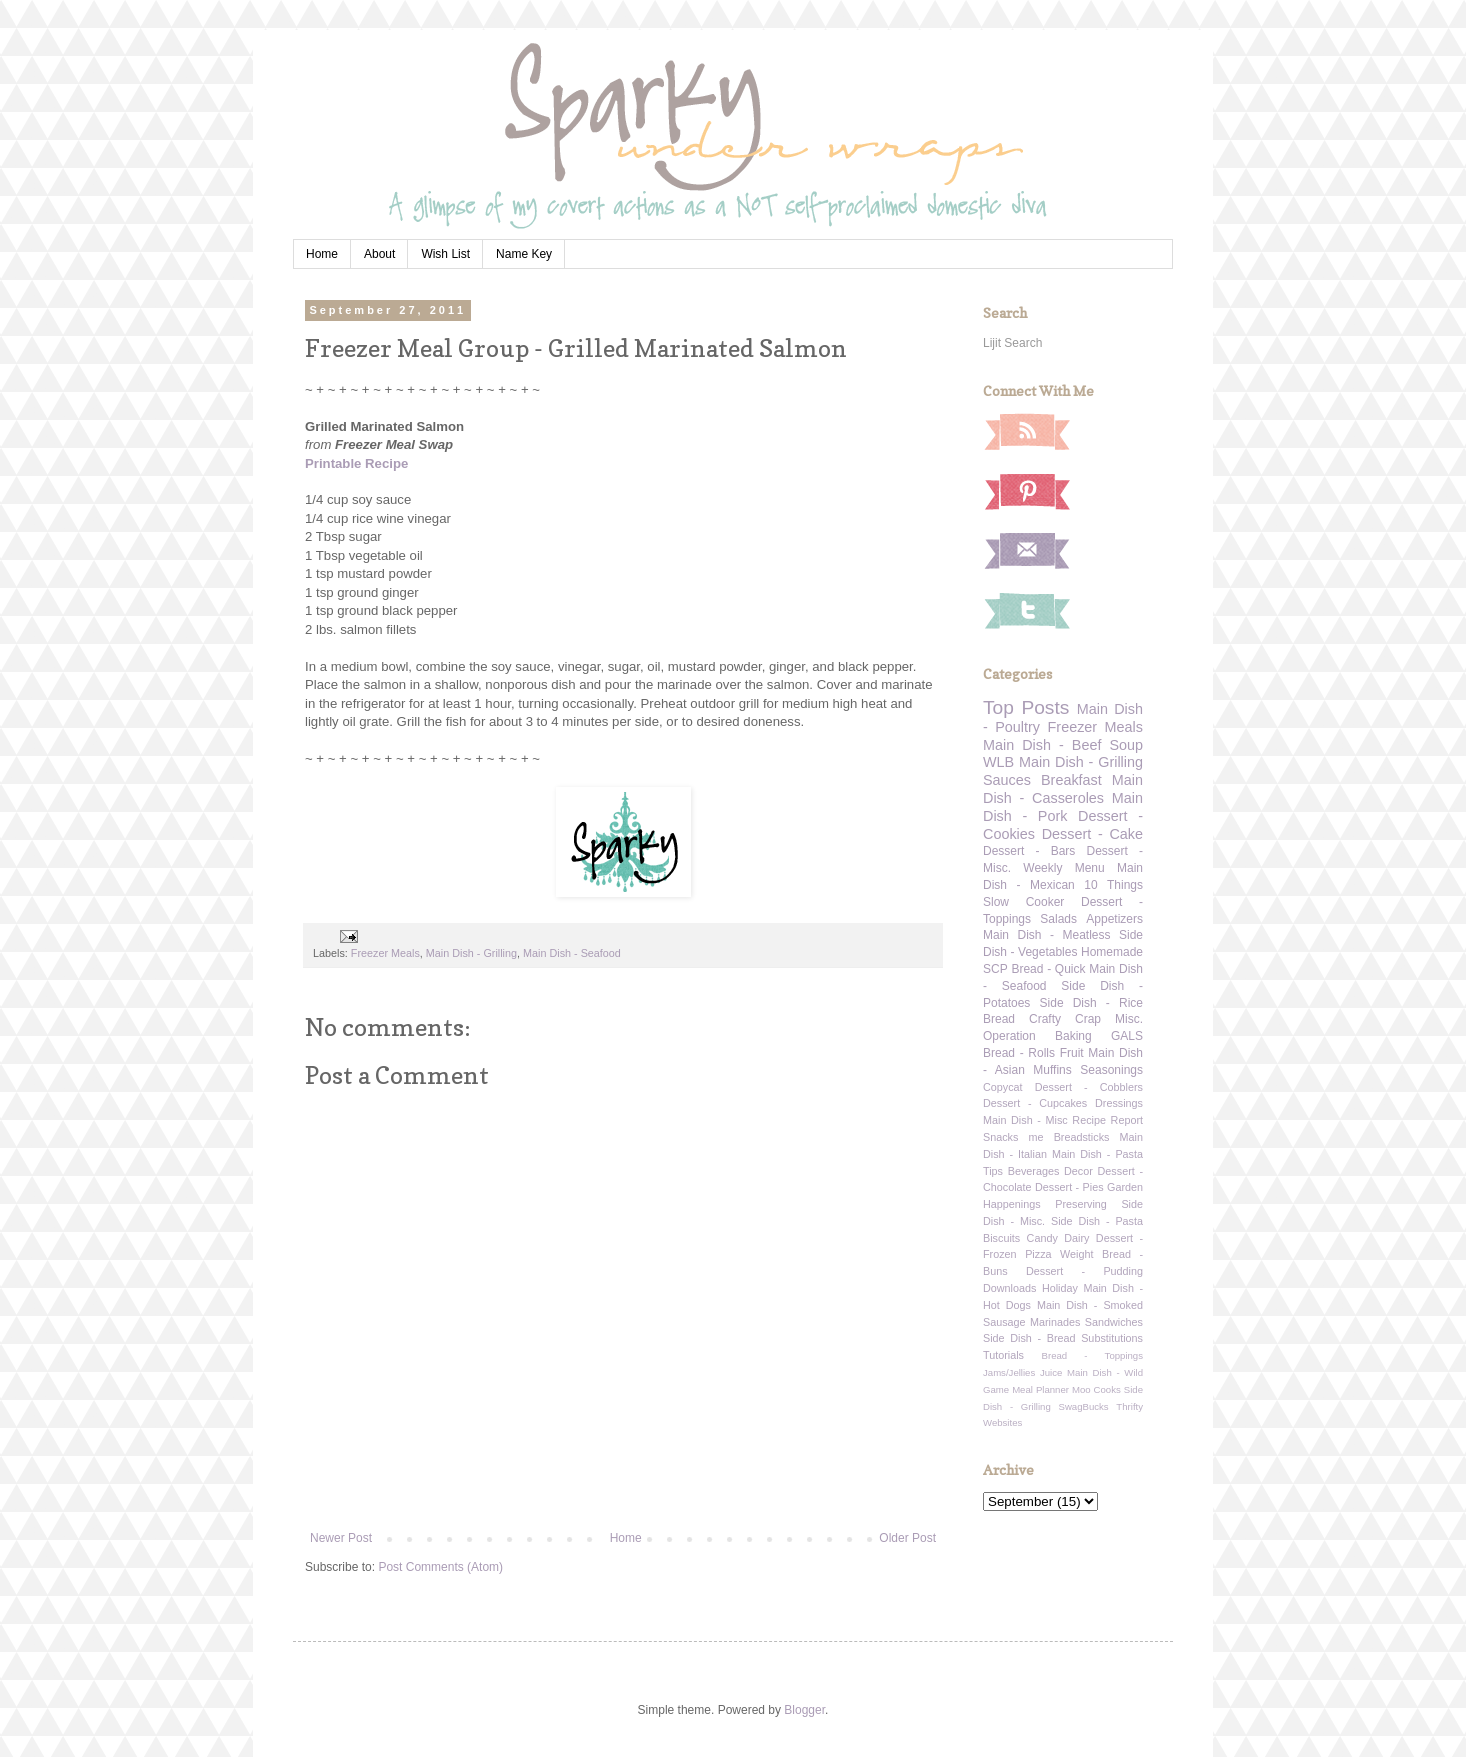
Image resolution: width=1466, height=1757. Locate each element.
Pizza (1038, 1254)
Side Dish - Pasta (1097, 1221)
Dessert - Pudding (1084, 1271)
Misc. (1129, 1019)
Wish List (445, 254)
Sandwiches (1114, 1322)
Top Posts (1026, 707)
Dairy (1076, 1238)
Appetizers (1114, 919)
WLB (998, 762)
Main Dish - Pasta (1097, 1154)
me (1036, 1137)
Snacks (1000, 1137)
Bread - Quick (1048, 969)
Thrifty (1129, 1406)
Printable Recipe (356, 463)
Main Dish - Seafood (572, 953)
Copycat (1003, 1087)
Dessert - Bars (1029, 851)
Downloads (1009, 1288)
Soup (1126, 745)
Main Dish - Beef (1042, 745)
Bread (999, 1019)
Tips (993, 1171)
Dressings (1119, 1103)
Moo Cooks (1096, 1389)
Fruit (1072, 1053)
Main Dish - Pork (1063, 807)
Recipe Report (1107, 1120)
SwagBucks (1083, 1406)
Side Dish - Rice (1091, 1003)
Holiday (1060, 1288)
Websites (1002, 1422)
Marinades (1055, 1322)
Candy (1042, 1238)
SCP (995, 969)
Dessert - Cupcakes (1035, 1103)
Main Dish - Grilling (471, 953)
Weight (1076, 1254)
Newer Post (341, 1538)
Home (322, 254)
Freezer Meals (385, 953)
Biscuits (1001, 1238)
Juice (1051, 1372)
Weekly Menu (1063, 868)
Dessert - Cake (1092, 834)
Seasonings (1111, 1070)
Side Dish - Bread (1029, 1338)
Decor (1078, 1171)
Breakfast (1071, 780)
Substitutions (1112, 1338)
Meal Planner (1040, 1389)
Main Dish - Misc (1025, 1120)
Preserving (1081, 1204)
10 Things (1113, 885)
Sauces (1007, 780)
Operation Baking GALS (1063, 1036)
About (379, 254)
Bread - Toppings (1092, 1355)
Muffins (1052, 1070)
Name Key (524, 254)
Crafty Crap (1065, 1019)
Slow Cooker (1023, 902)
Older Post (907, 1538)
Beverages (1034, 1171)
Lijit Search (1012, 343)
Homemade (1112, 952)
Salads (1058, 919)
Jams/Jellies (1009, 1372)
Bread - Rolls (1019, 1053)
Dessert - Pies (1069, 1187)
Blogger (804, 1710)
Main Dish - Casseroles (1063, 789)
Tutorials (1003, 1355)
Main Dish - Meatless (1046, 935)
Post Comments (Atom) (440, 1567)
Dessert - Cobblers (1089, 1087)
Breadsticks (1082, 1137)
